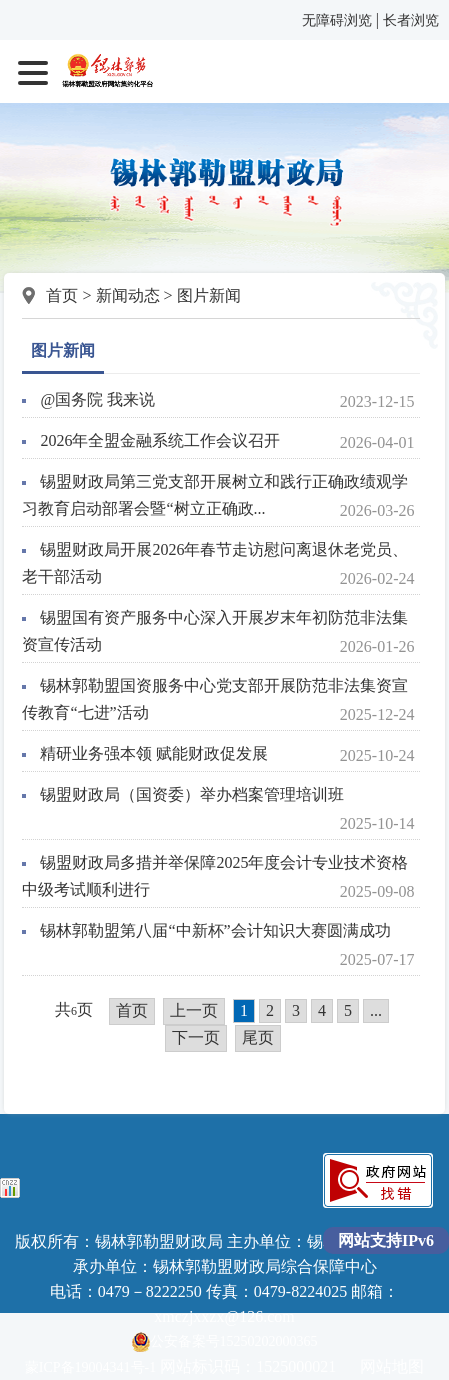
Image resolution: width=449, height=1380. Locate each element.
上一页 (194, 1010)
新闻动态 (128, 295)
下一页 (196, 1037)
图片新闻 (209, 295)
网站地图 (392, 1366)
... (376, 1010)
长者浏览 (411, 20)
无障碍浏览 (337, 20)
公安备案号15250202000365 (225, 1341)
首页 (62, 295)
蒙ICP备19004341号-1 (90, 1367)
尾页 (258, 1037)
